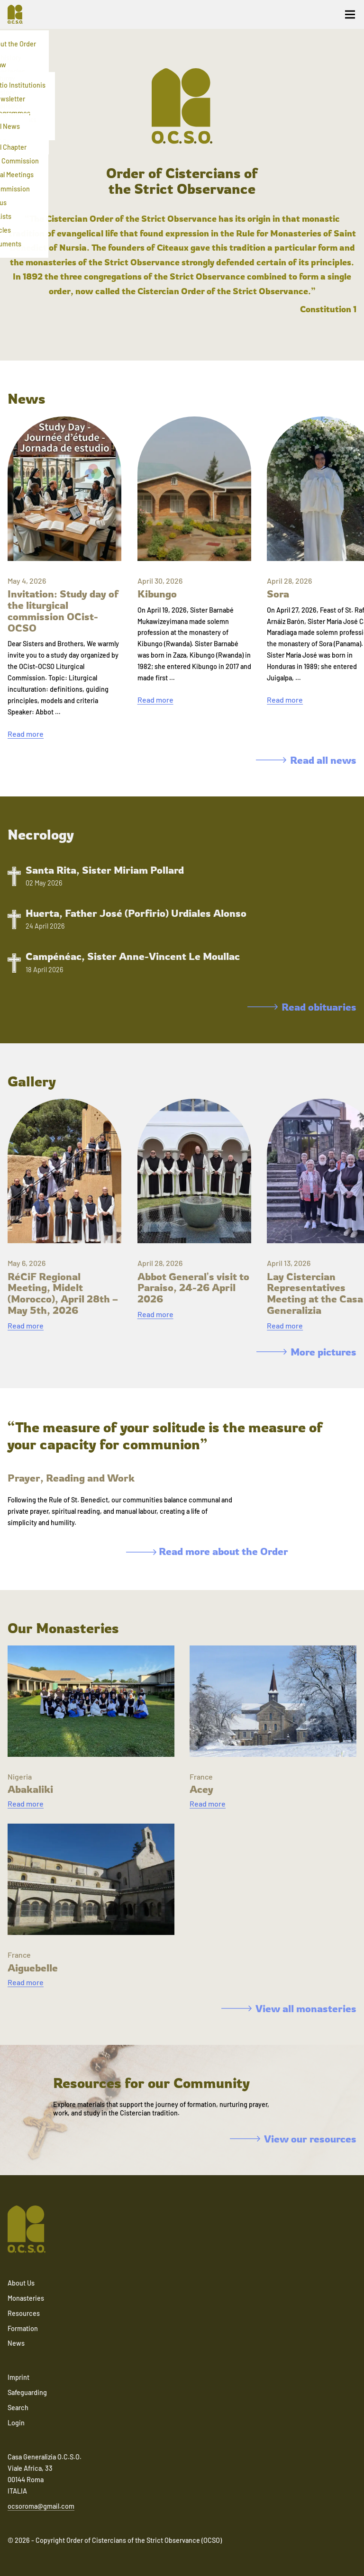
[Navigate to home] (19, 14)
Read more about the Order (207, 1551)
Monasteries (26, 2298)
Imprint (18, 2377)
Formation (23, 2328)
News (16, 2343)
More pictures (306, 1352)
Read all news (306, 760)
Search (18, 2408)
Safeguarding (27, 2392)
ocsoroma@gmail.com (41, 2506)
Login (16, 2423)
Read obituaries (301, 1007)
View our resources (293, 2139)
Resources (24, 2313)
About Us (21, 2283)
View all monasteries (288, 2008)
